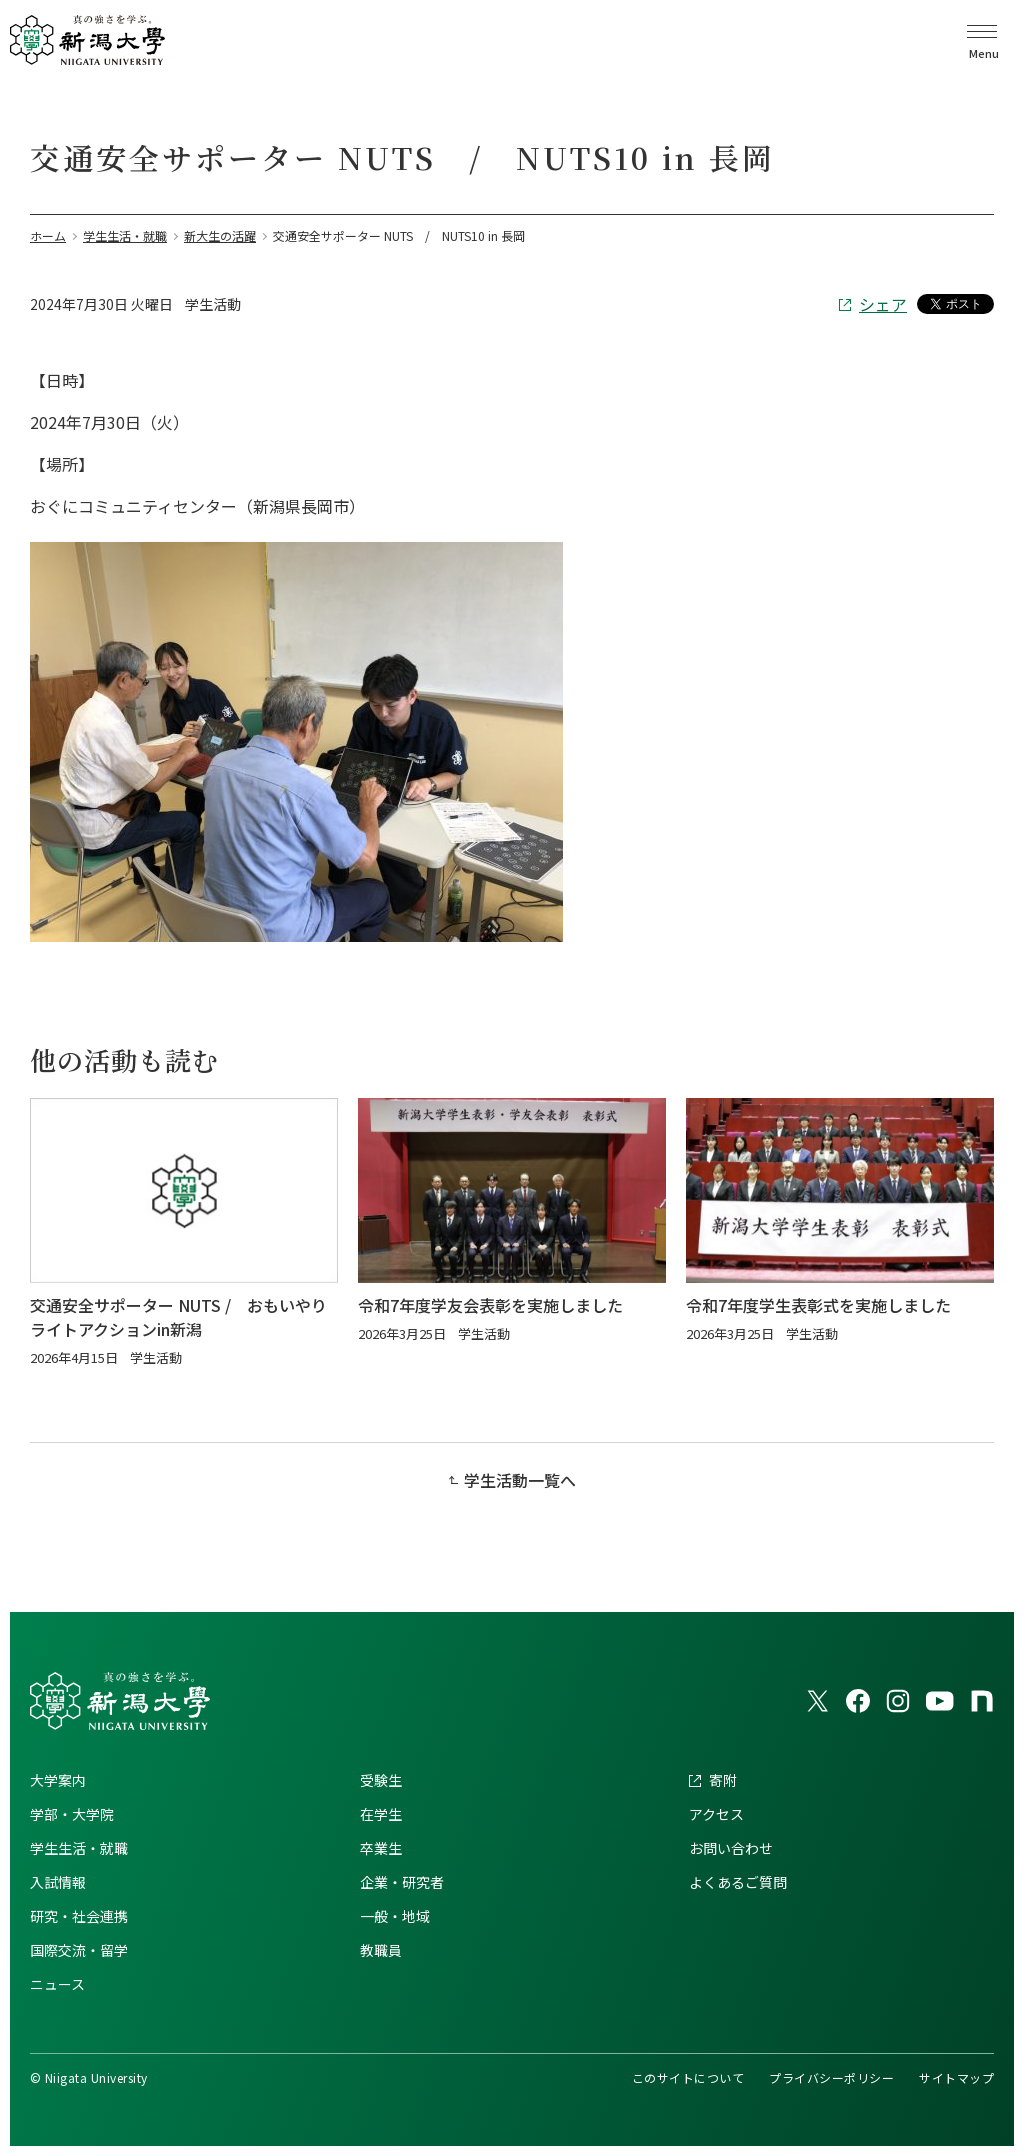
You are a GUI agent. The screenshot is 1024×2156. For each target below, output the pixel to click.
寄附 (723, 1780)
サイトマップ (956, 2077)
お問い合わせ (731, 1848)
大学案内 (58, 1780)
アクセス (716, 1814)
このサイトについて (688, 2077)
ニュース (57, 1984)
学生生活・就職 (79, 1848)
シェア (883, 304)
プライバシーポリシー (831, 2077)
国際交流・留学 (79, 1950)
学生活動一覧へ (520, 1480)
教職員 (381, 1950)
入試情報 (58, 1882)
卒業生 (381, 1848)
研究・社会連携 (79, 1916)
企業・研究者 (402, 1882)
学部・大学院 (72, 1814)
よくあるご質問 (738, 1882)
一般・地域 (395, 1916)
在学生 (381, 1814)
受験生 (381, 1780)
